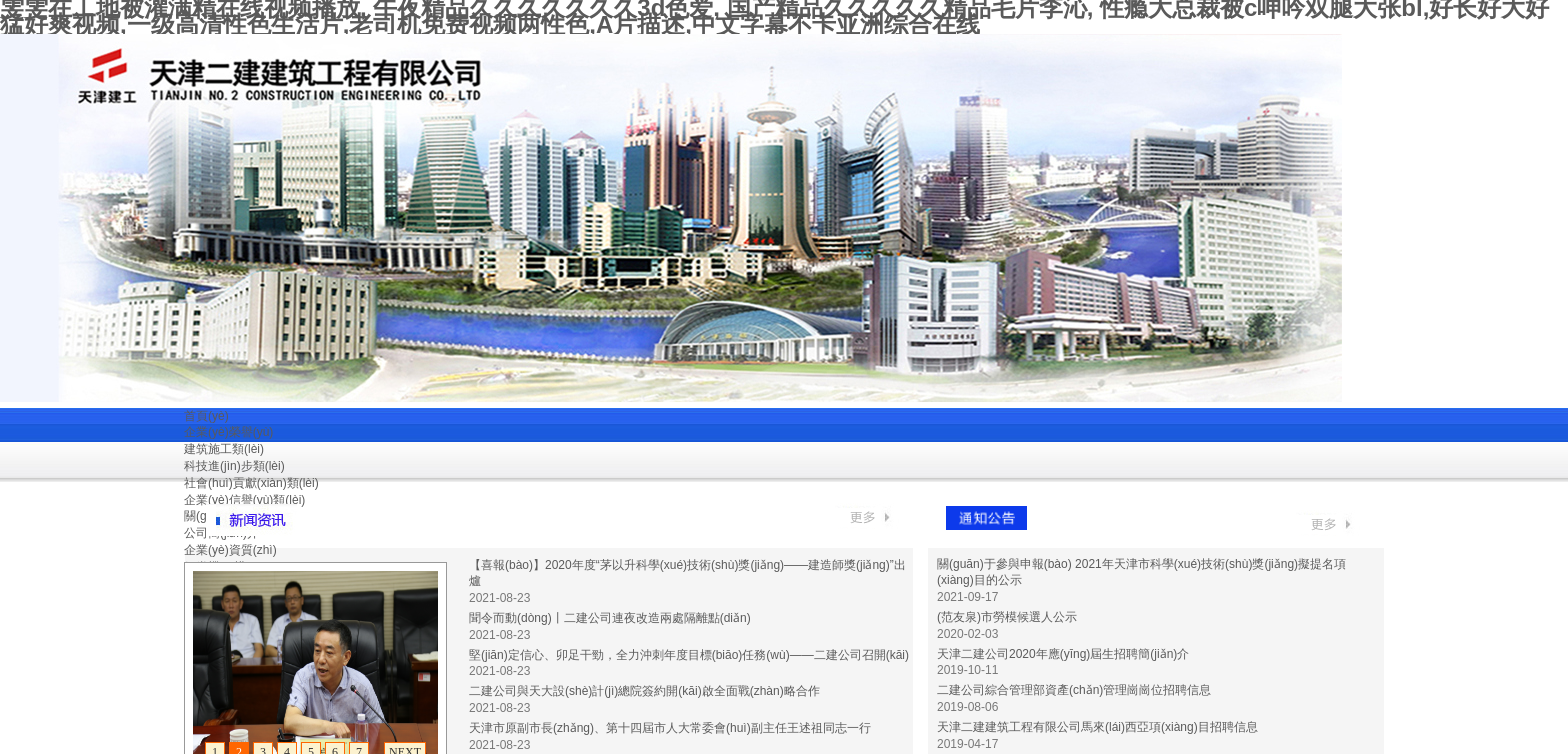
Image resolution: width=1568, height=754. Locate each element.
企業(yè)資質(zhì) (230, 550)
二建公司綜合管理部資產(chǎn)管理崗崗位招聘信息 (1074, 690)
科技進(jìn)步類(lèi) (234, 466)
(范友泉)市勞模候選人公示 (1007, 617)
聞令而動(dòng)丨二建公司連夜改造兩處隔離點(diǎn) (610, 618)
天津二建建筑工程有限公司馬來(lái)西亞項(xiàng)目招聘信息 (1097, 727)
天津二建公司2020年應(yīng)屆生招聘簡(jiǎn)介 (1063, 654)
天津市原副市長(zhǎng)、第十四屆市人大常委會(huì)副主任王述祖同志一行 (670, 728)
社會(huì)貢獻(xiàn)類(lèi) (251, 483)
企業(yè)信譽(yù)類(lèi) (244, 500)
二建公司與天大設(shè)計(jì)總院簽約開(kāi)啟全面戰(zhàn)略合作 (644, 691)
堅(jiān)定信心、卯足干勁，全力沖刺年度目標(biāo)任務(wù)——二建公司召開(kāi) (689, 655)
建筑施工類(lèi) (224, 449)
